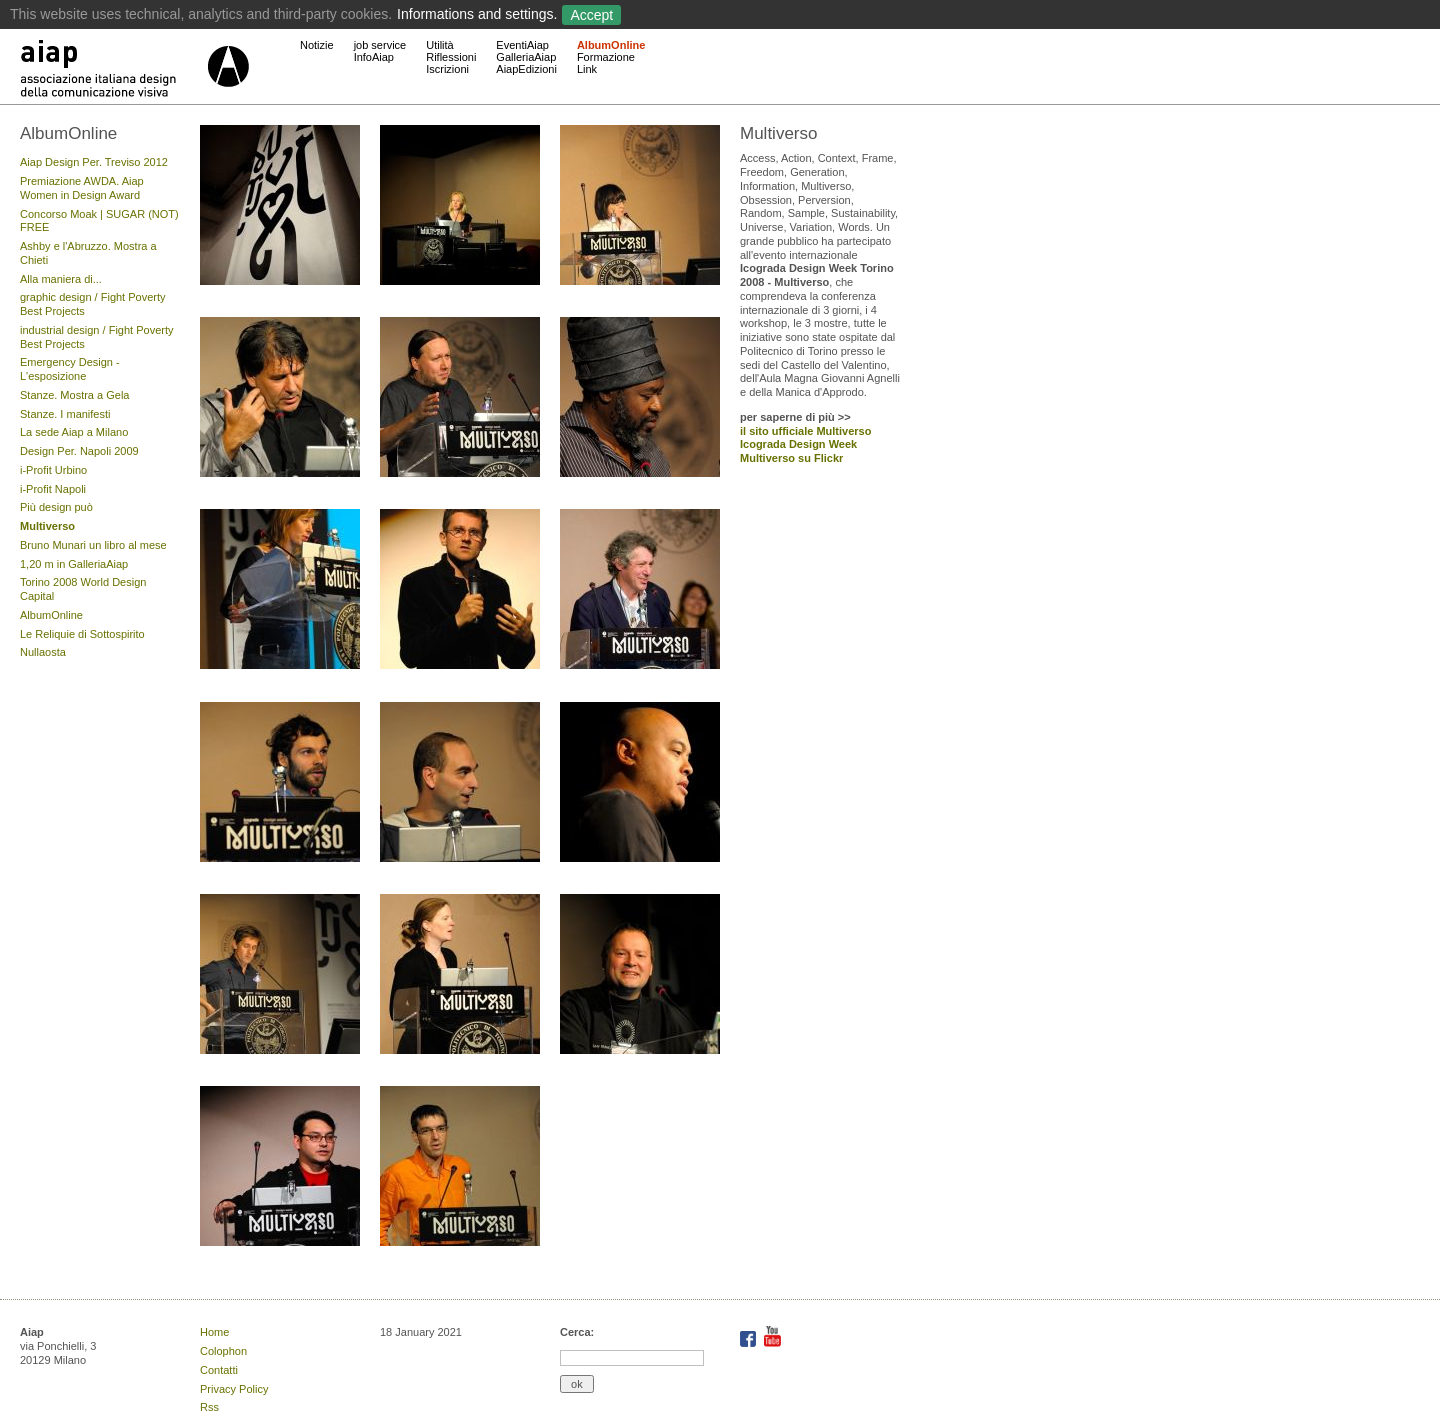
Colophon (223, 1351)
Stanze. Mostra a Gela (74, 395)
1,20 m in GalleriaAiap (74, 564)
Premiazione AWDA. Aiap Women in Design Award (82, 188)
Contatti (219, 1370)
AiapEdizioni (526, 69)
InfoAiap (374, 57)
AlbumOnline (611, 45)
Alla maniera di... (61, 279)
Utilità (440, 45)
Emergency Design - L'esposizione (70, 369)
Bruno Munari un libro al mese (93, 545)
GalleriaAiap (526, 57)
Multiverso (47, 526)
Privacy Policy (234, 1389)
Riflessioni (451, 57)
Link (587, 69)
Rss (209, 1407)
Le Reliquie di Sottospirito (82, 634)
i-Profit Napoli (53, 489)
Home (214, 1332)
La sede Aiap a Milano (74, 432)
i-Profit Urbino (53, 470)
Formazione (606, 57)
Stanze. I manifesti (65, 414)
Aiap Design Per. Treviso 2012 (94, 162)
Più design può (56, 507)
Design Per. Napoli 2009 (79, 451)
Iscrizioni (447, 69)
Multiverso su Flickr (791, 458)
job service (380, 45)
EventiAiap (522, 45)
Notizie (317, 45)
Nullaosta (43, 652)
